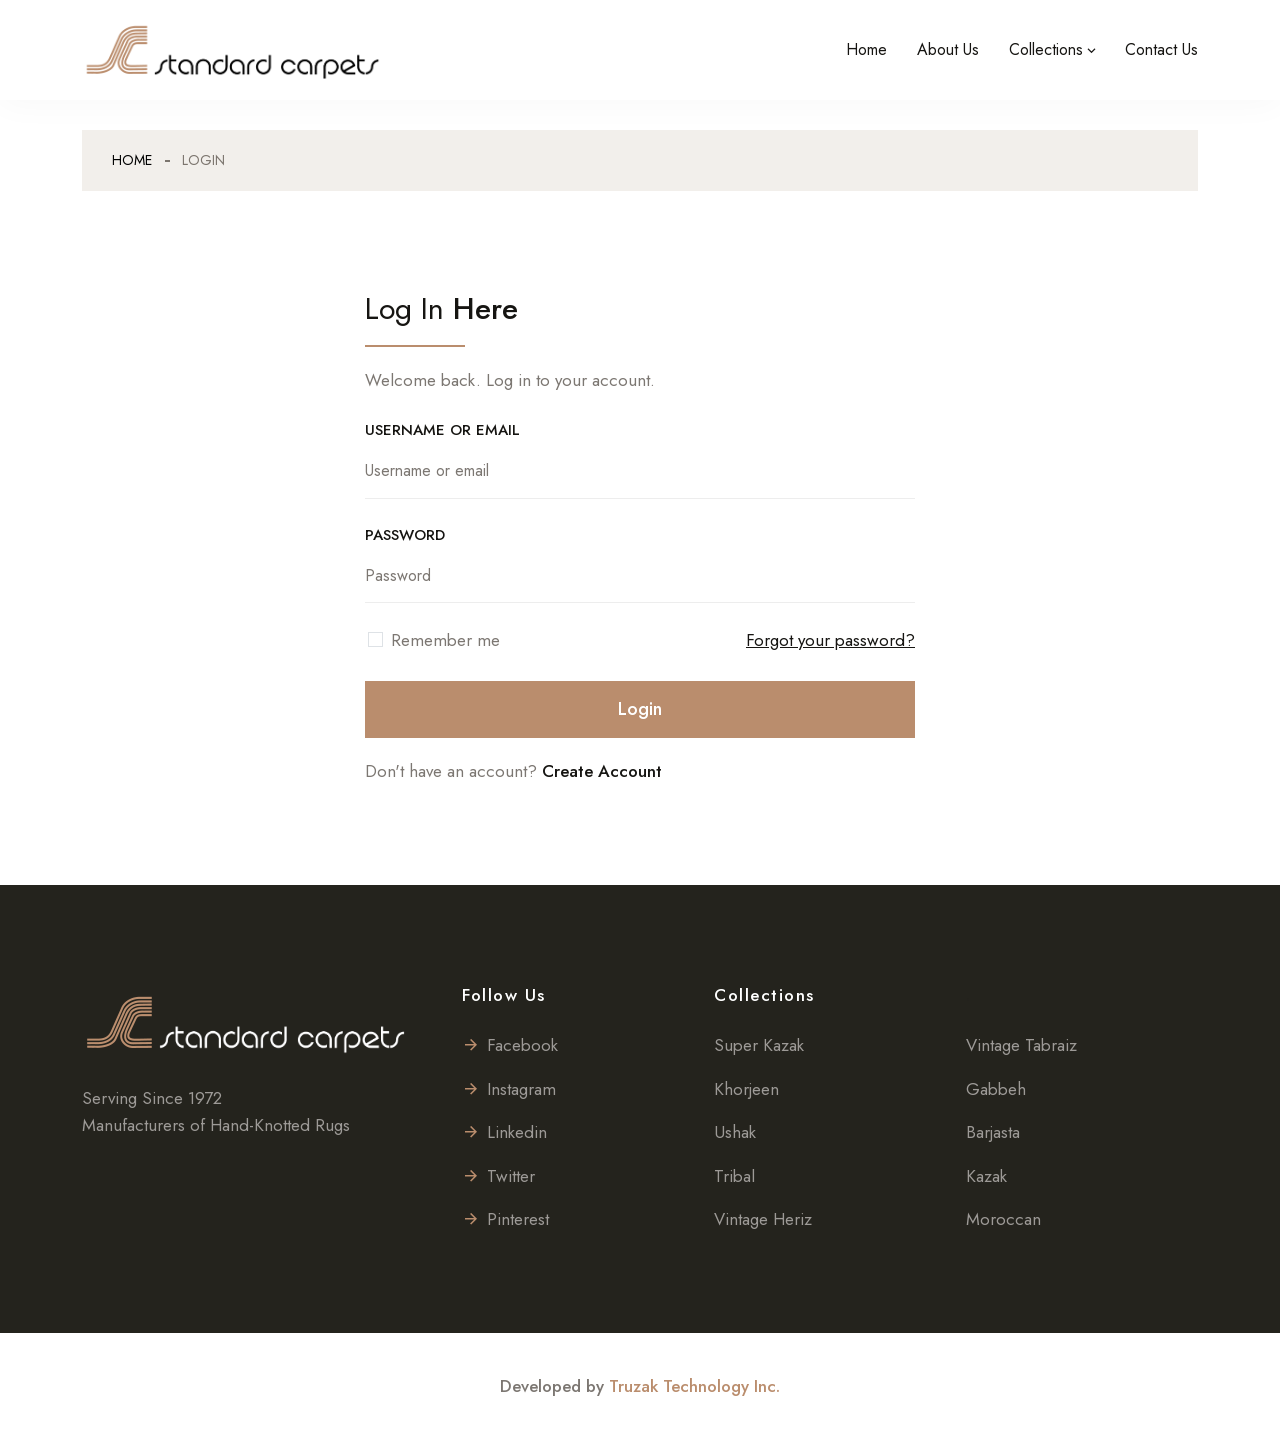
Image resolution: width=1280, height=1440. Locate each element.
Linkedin (504, 1132)
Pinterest (505, 1219)
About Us (948, 49)
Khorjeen (746, 1089)
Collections (1046, 49)
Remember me (445, 640)
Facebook (510, 1045)
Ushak (735, 1132)
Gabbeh (996, 1089)
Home (866, 49)
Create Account (602, 771)
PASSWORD (405, 535)
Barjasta (993, 1132)
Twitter (498, 1176)
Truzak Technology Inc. (694, 1386)
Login (640, 709)
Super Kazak (759, 1045)
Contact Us (1161, 49)
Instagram (509, 1089)
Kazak (986, 1176)
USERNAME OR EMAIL (442, 430)
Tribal (734, 1176)
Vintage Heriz (763, 1219)
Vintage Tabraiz (1021, 1045)
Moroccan (1003, 1219)
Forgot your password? (830, 640)
